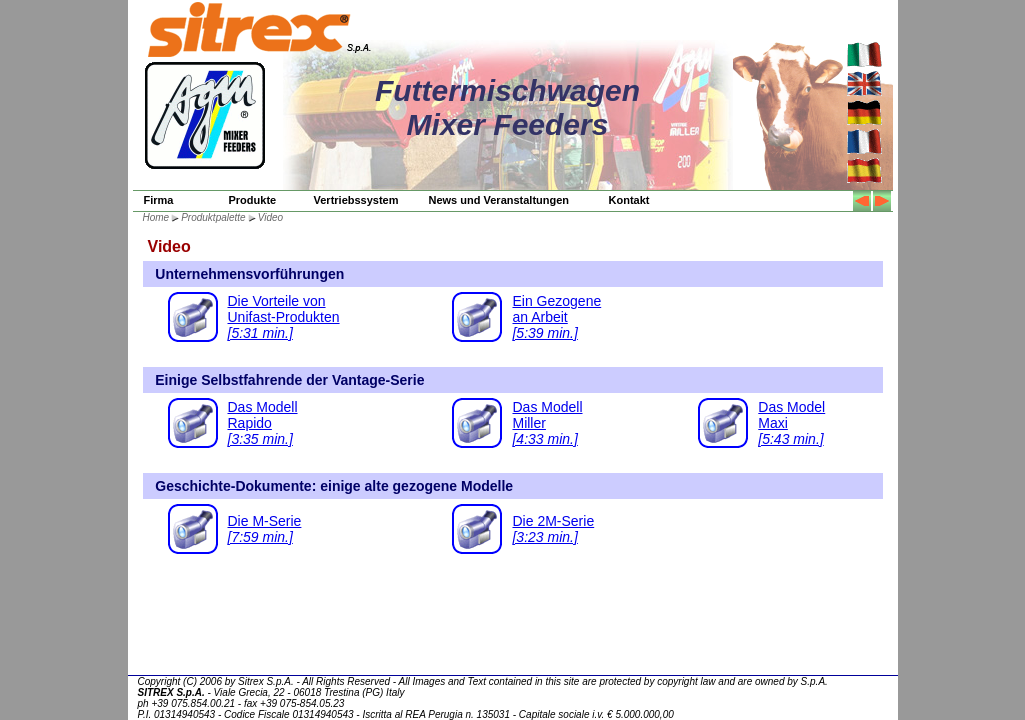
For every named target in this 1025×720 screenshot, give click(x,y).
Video (270, 217)
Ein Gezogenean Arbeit (556, 317)
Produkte (253, 200)
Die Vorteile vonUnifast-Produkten (284, 317)
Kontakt (629, 200)
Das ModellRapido (263, 423)
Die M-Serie (265, 529)
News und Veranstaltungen (499, 200)
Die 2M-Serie (553, 529)
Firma (159, 200)
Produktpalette (213, 217)
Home (156, 217)
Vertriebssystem (356, 200)
